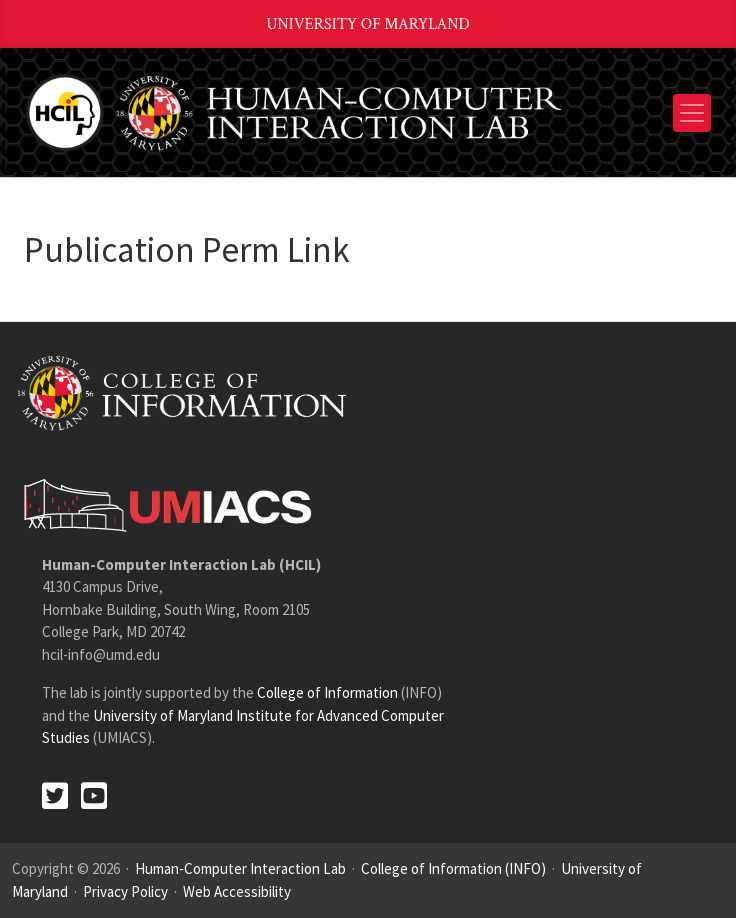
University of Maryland (368, 24)
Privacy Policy (125, 891)
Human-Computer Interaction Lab (240, 868)
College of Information (327, 692)
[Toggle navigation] (692, 113)
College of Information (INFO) (453, 868)
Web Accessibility (237, 891)
